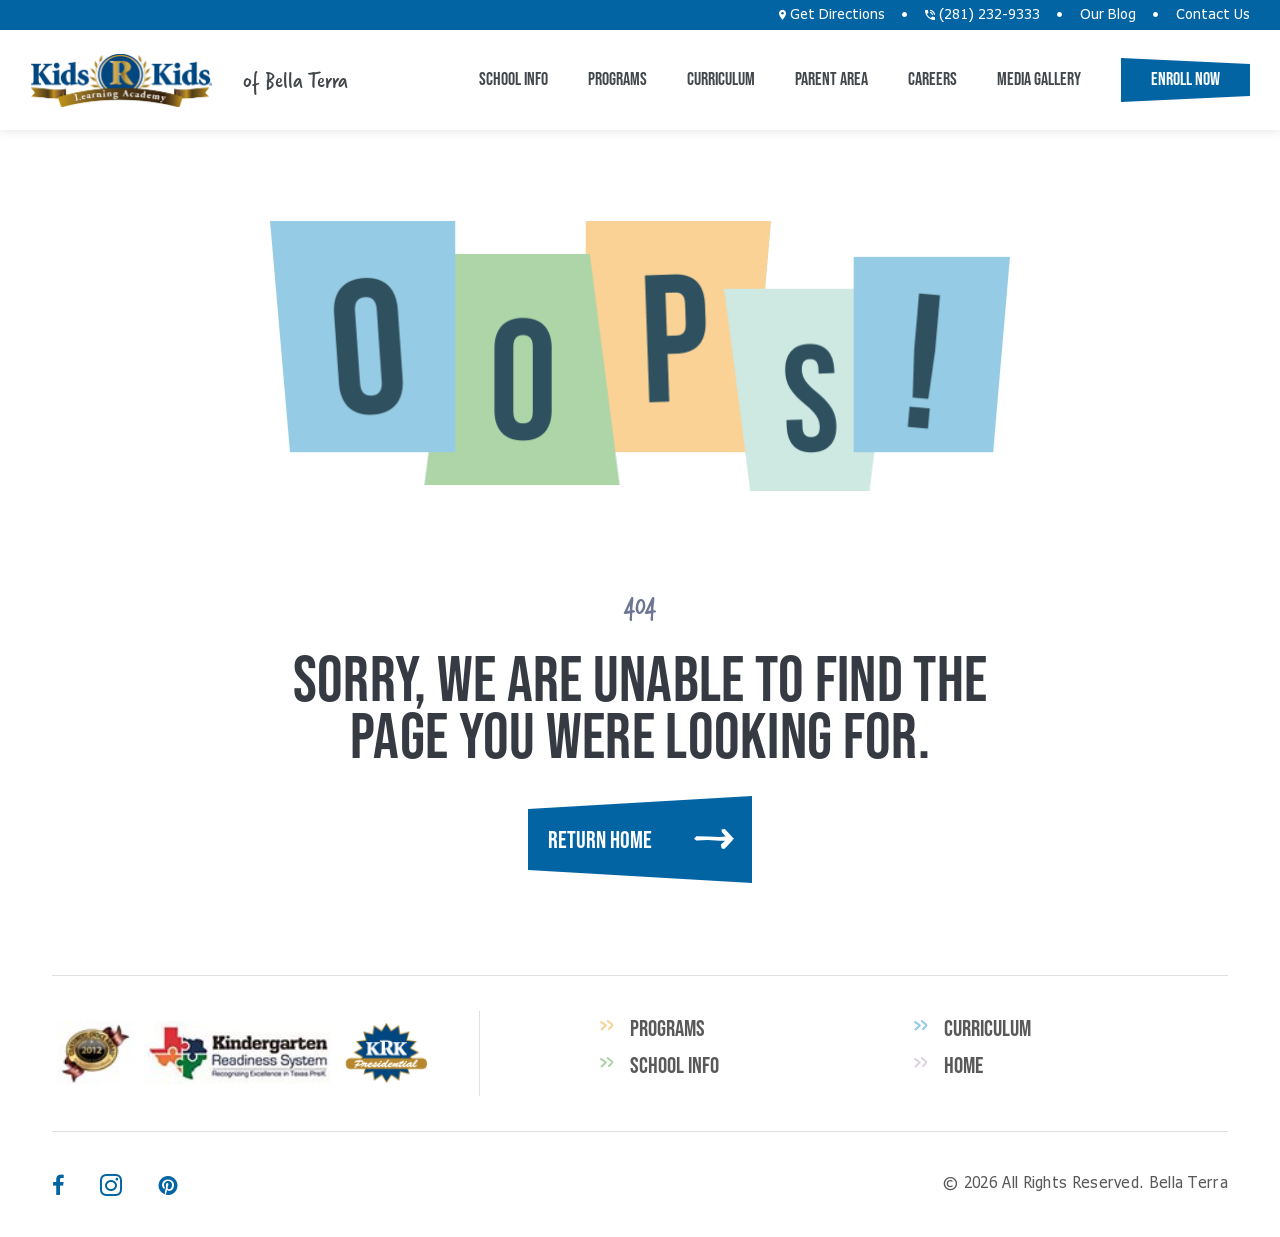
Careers (932, 79)
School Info (513, 79)
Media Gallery (1039, 79)
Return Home (600, 839)
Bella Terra (121, 80)
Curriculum (721, 79)
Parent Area (831, 79)
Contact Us (1213, 15)
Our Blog (1108, 15)
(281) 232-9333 (982, 15)
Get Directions (832, 15)
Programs (617, 79)
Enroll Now (1185, 79)
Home (963, 1065)
